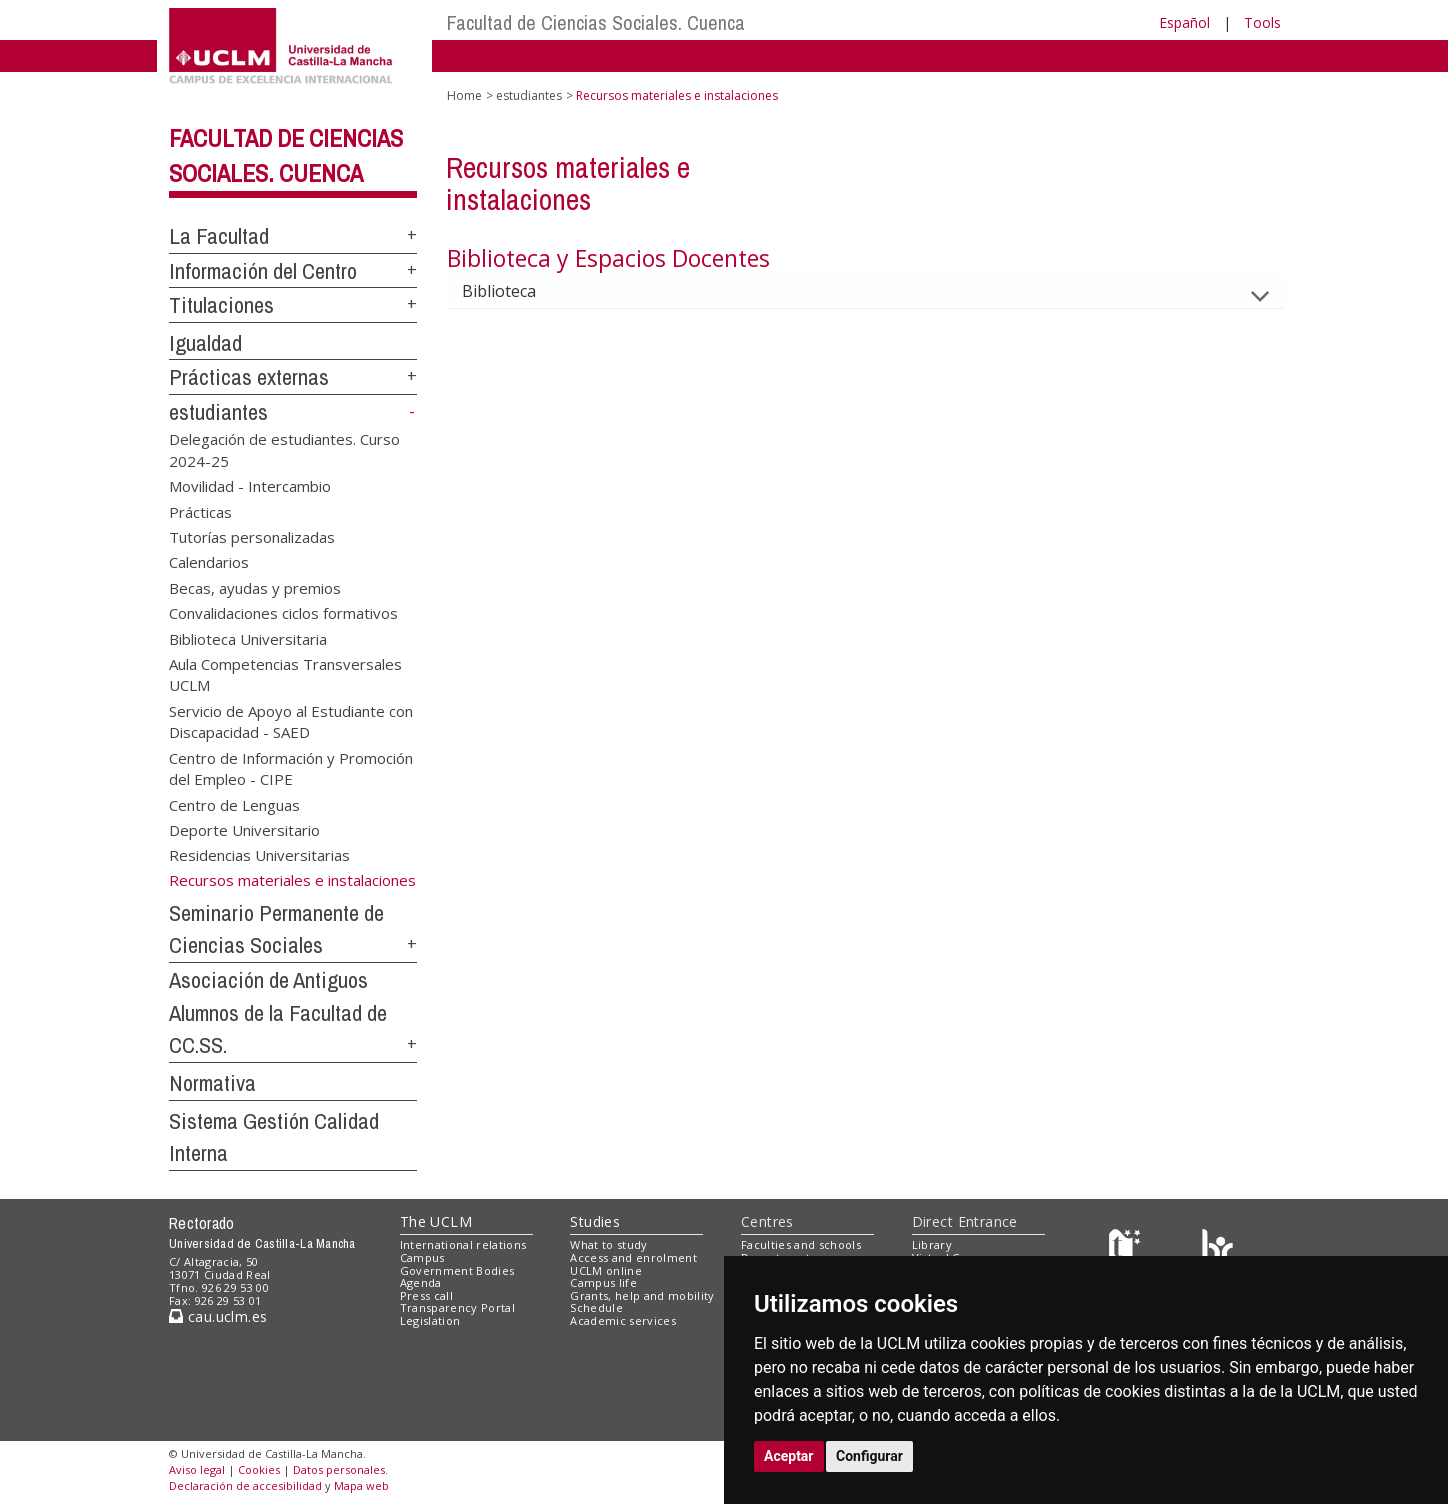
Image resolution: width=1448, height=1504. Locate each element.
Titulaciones (221, 305)
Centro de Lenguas (234, 804)
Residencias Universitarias (259, 855)
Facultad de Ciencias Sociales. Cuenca (596, 22)
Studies (595, 1221)
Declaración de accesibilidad (245, 1485)
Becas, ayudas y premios (255, 587)
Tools (1262, 22)
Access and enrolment (633, 1257)
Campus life (603, 1282)
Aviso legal (197, 1469)
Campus (422, 1257)
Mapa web (361, 1485)
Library (932, 1244)
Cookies (259, 1469)
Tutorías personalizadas (252, 536)
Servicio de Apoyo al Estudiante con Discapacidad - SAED (291, 720)
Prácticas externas (249, 377)
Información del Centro (263, 271)
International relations (463, 1244)
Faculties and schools (801, 1244)
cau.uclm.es (218, 1316)
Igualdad (205, 343)
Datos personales (339, 1469)
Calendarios (209, 562)
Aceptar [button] (789, 1456)
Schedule (596, 1307)
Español (1184, 22)
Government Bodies (457, 1270)
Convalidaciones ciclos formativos (283, 613)
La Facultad (219, 236)
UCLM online (606, 1270)
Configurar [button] (869, 1456)
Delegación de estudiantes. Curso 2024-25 (284, 449)
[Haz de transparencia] (1127, 1249)
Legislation (430, 1320)
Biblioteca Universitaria (248, 638)
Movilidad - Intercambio (250, 486)
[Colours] (1217, 1249)
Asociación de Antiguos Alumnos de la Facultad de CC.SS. (278, 1012)
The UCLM (436, 1221)
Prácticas (200, 511)
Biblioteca (515, 291)
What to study (608, 1244)
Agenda (421, 1282)
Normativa (212, 1083)
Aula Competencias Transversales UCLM (285, 674)
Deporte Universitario (244, 829)
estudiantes (218, 412)
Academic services (623, 1320)
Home (464, 95)
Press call (426, 1295)
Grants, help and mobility (642, 1295)
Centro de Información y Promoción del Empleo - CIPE (291, 767)
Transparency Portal (457, 1307)
